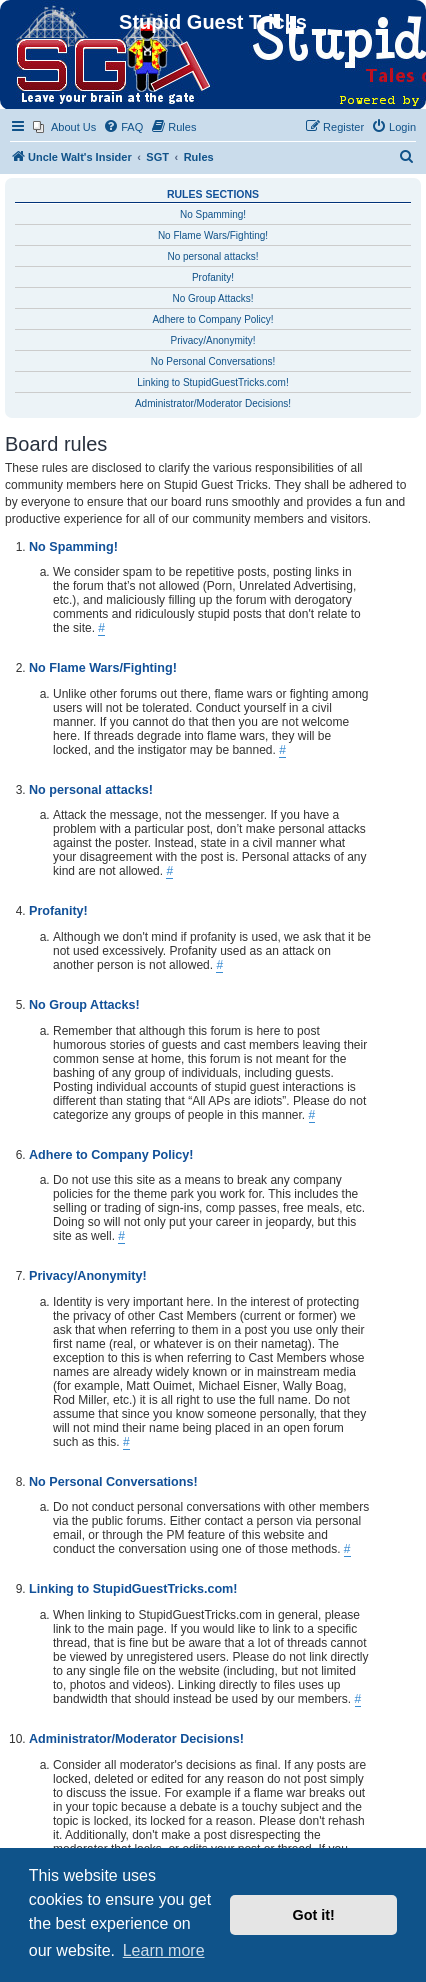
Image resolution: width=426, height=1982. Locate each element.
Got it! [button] (314, 1915)
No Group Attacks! (212, 298)
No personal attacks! (212, 256)
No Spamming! (213, 214)
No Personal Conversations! (213, 361)
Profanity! (213, 277)
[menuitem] (64, 127)
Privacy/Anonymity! (212, 340)
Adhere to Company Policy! (212, 319)
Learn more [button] (164, 1950)
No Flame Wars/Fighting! (213, 235)
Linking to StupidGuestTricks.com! (212, 382)
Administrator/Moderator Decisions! (213, 403)
